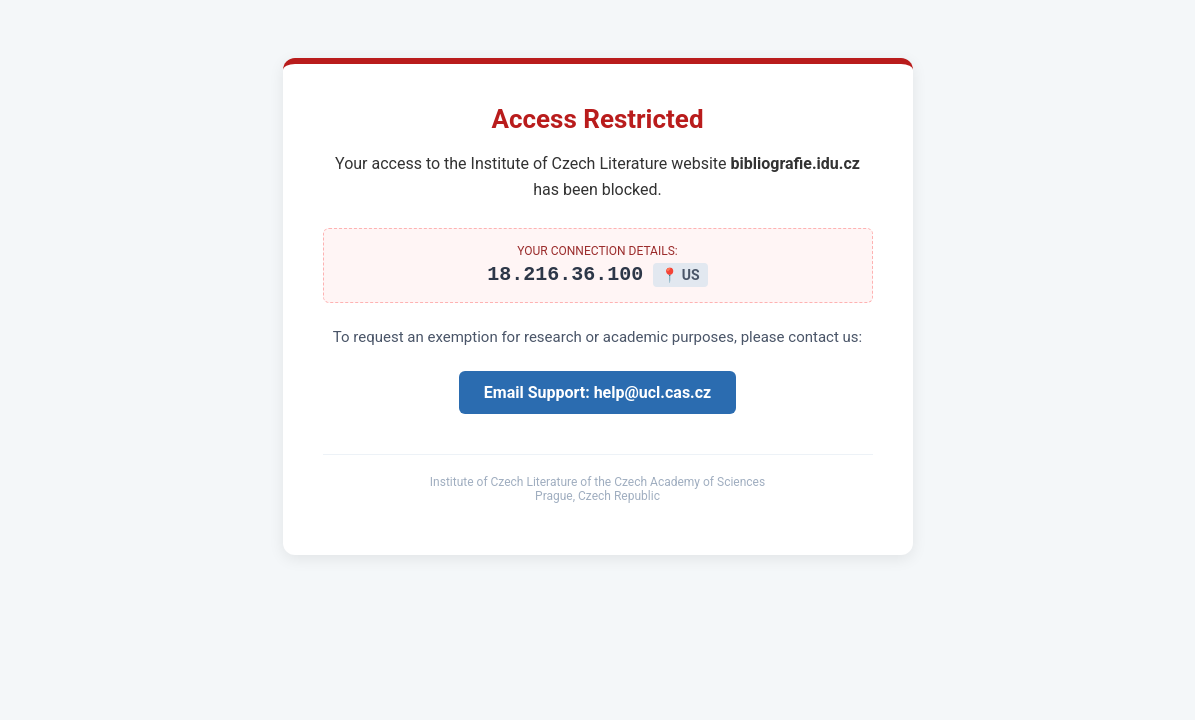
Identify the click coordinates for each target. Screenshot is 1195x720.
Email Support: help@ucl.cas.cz (597, 395)
